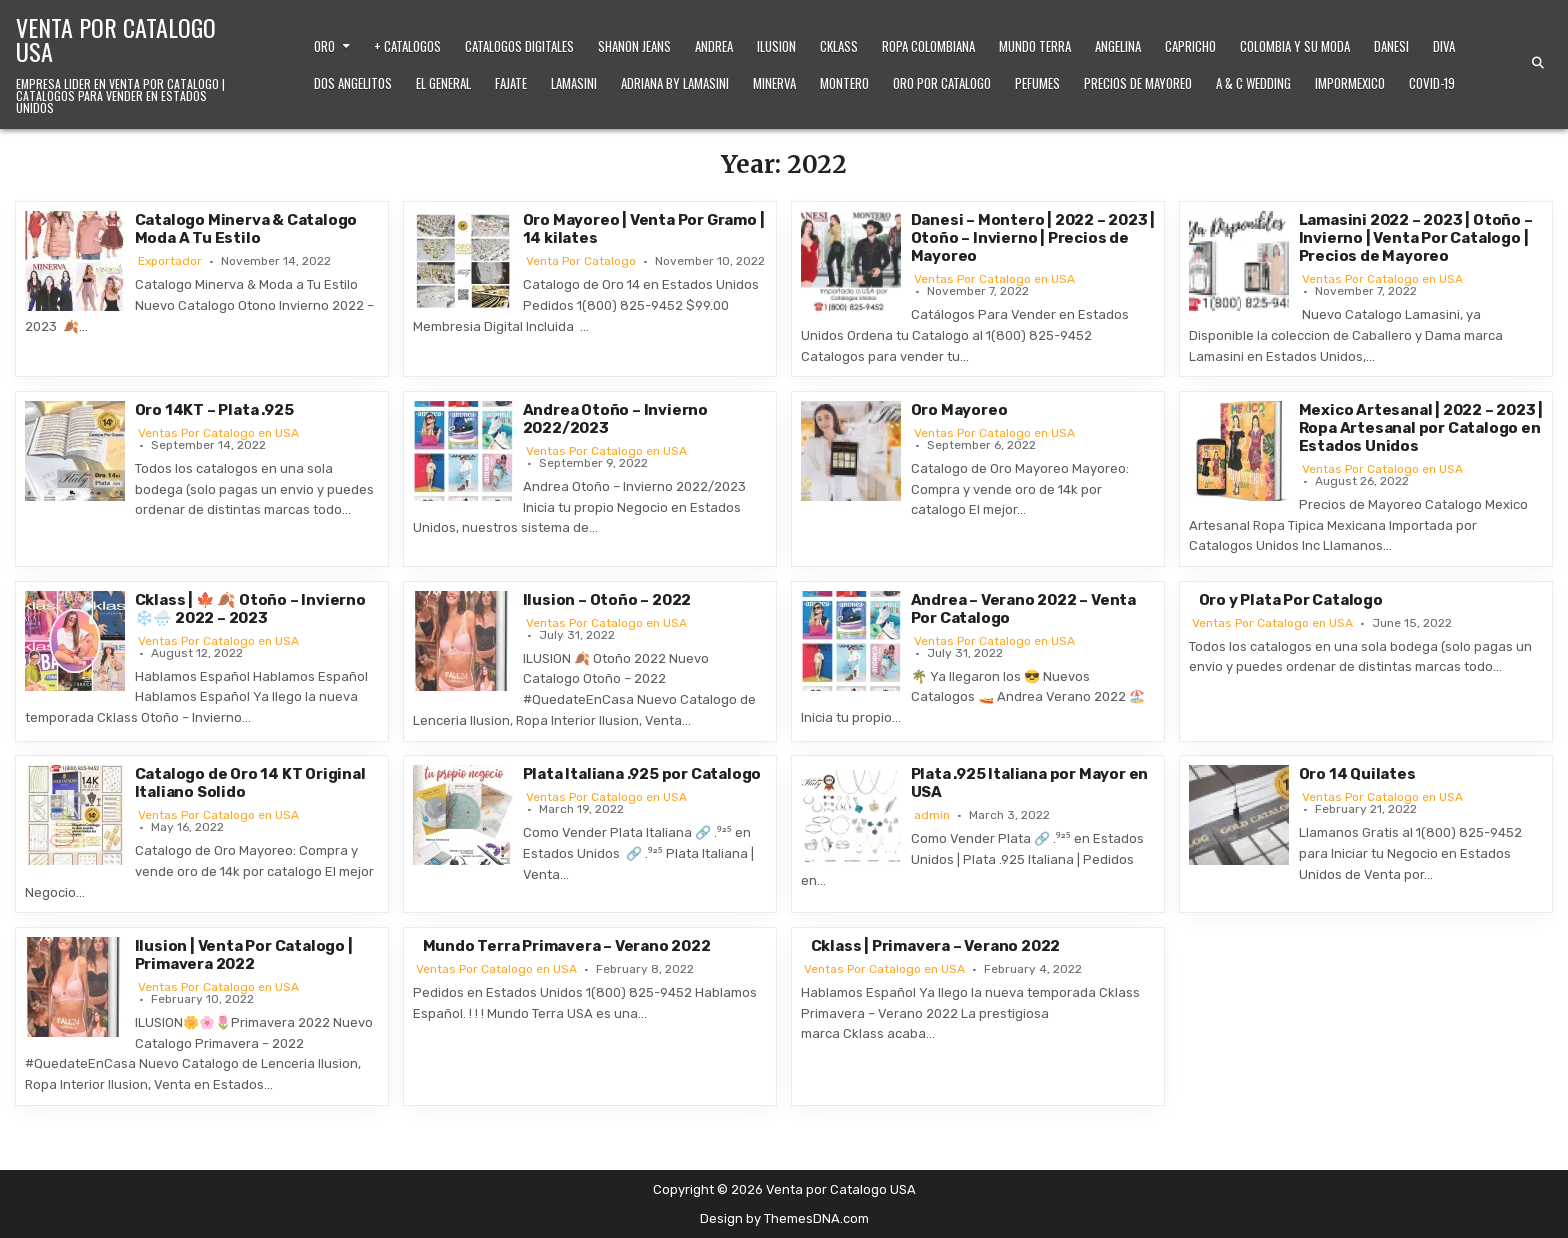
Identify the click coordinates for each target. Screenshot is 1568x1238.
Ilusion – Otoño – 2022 (607, 600)
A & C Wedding (1253, 83)
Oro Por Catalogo (942, 83)
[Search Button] (1538, 63)
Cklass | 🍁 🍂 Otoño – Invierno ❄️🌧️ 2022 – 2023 (250, 609)
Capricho (1190, 46)
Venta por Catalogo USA (116, 39)
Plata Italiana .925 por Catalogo (642, 774)
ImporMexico (1350, 83)
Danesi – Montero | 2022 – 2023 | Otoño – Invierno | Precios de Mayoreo (1033, 238)
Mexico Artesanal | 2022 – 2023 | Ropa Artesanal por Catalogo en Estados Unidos (1421, 428)
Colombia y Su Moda (1295, 46)
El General (443, 83)
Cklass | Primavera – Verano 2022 (936, 946)
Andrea (714, 46)
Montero (844, 83)
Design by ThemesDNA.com (784, 1218)
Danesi (1391, 46)
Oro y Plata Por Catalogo (1291, 600)
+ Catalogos (407, 46)
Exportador (170, 261)
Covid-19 (1432, 83)
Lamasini (574, 83)
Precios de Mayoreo (1138, 83)
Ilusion (776, 46)
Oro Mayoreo (959, 410)
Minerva (774, 83)
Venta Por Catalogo (581, 261)
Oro (324, 46)
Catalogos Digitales (519, 46)
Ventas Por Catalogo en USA (994, 279)
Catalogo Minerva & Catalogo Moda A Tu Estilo (246, 229)
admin (932, 815)
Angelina (1118, 46)
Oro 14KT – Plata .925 (214, 410)
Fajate (511, 83)
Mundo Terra (1035, 46)
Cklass (839, 46)
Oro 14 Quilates (1357, 774)
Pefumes (1037, 83)
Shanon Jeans (634, 46)
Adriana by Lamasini (675, 83)
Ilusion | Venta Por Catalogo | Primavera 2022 (244, 955)
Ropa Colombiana (928, 46)
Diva (1444, 46)
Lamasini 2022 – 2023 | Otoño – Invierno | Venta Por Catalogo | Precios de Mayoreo (1416, 238)
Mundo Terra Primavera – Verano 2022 (567, 946)
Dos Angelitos (353, 83)
